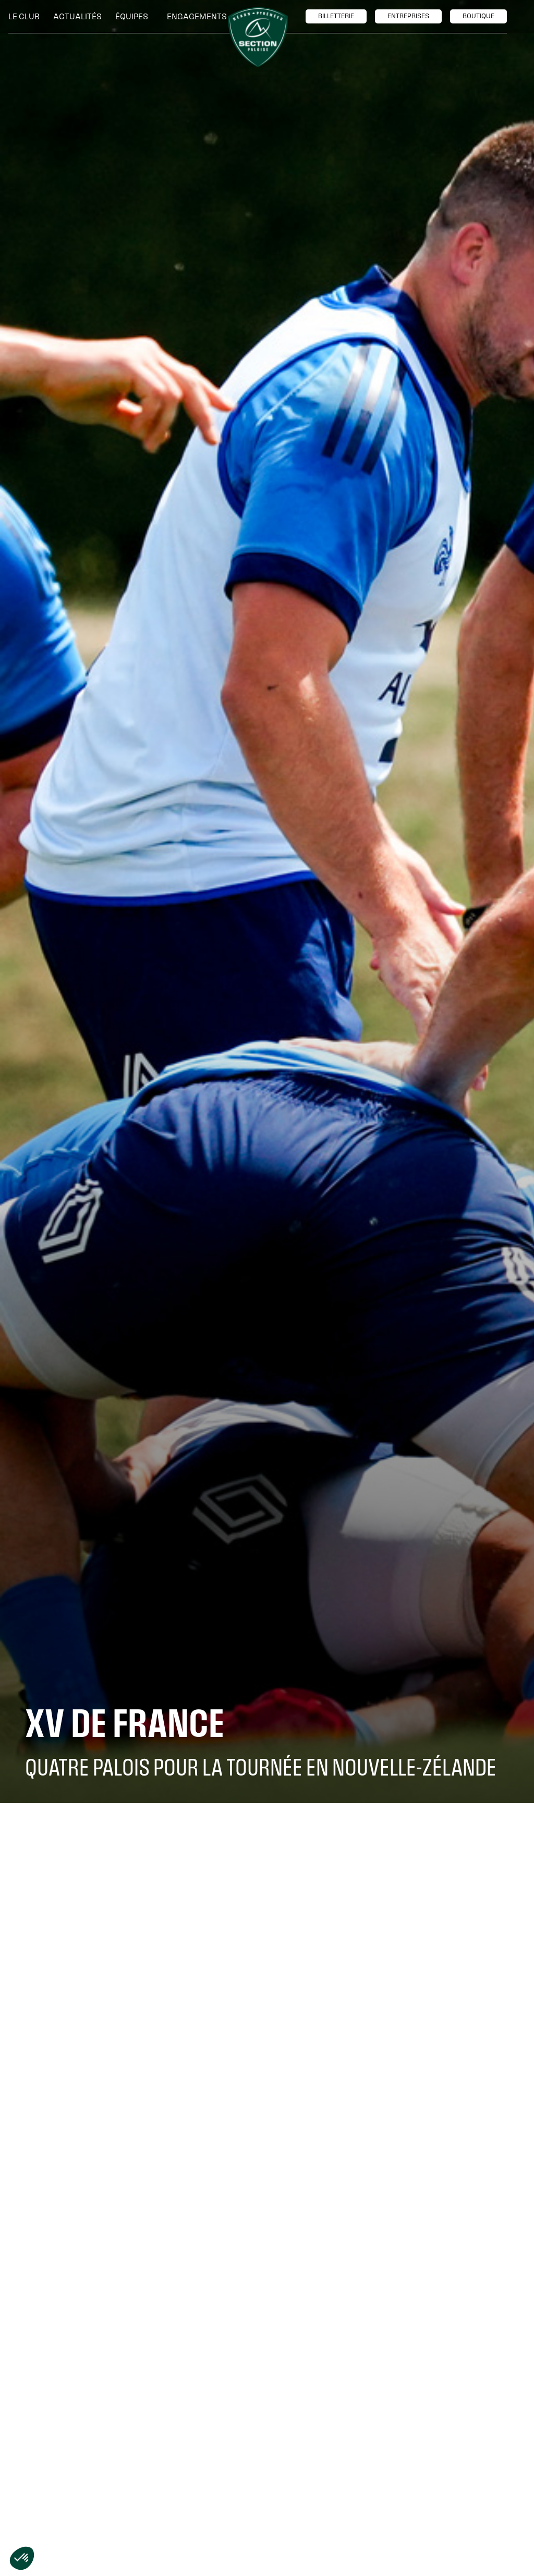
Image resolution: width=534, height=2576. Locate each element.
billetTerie (336, 16)
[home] (258, 37)
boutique (478, 16)
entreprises (408, 16)
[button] (26, 16)
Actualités (77, 16)
